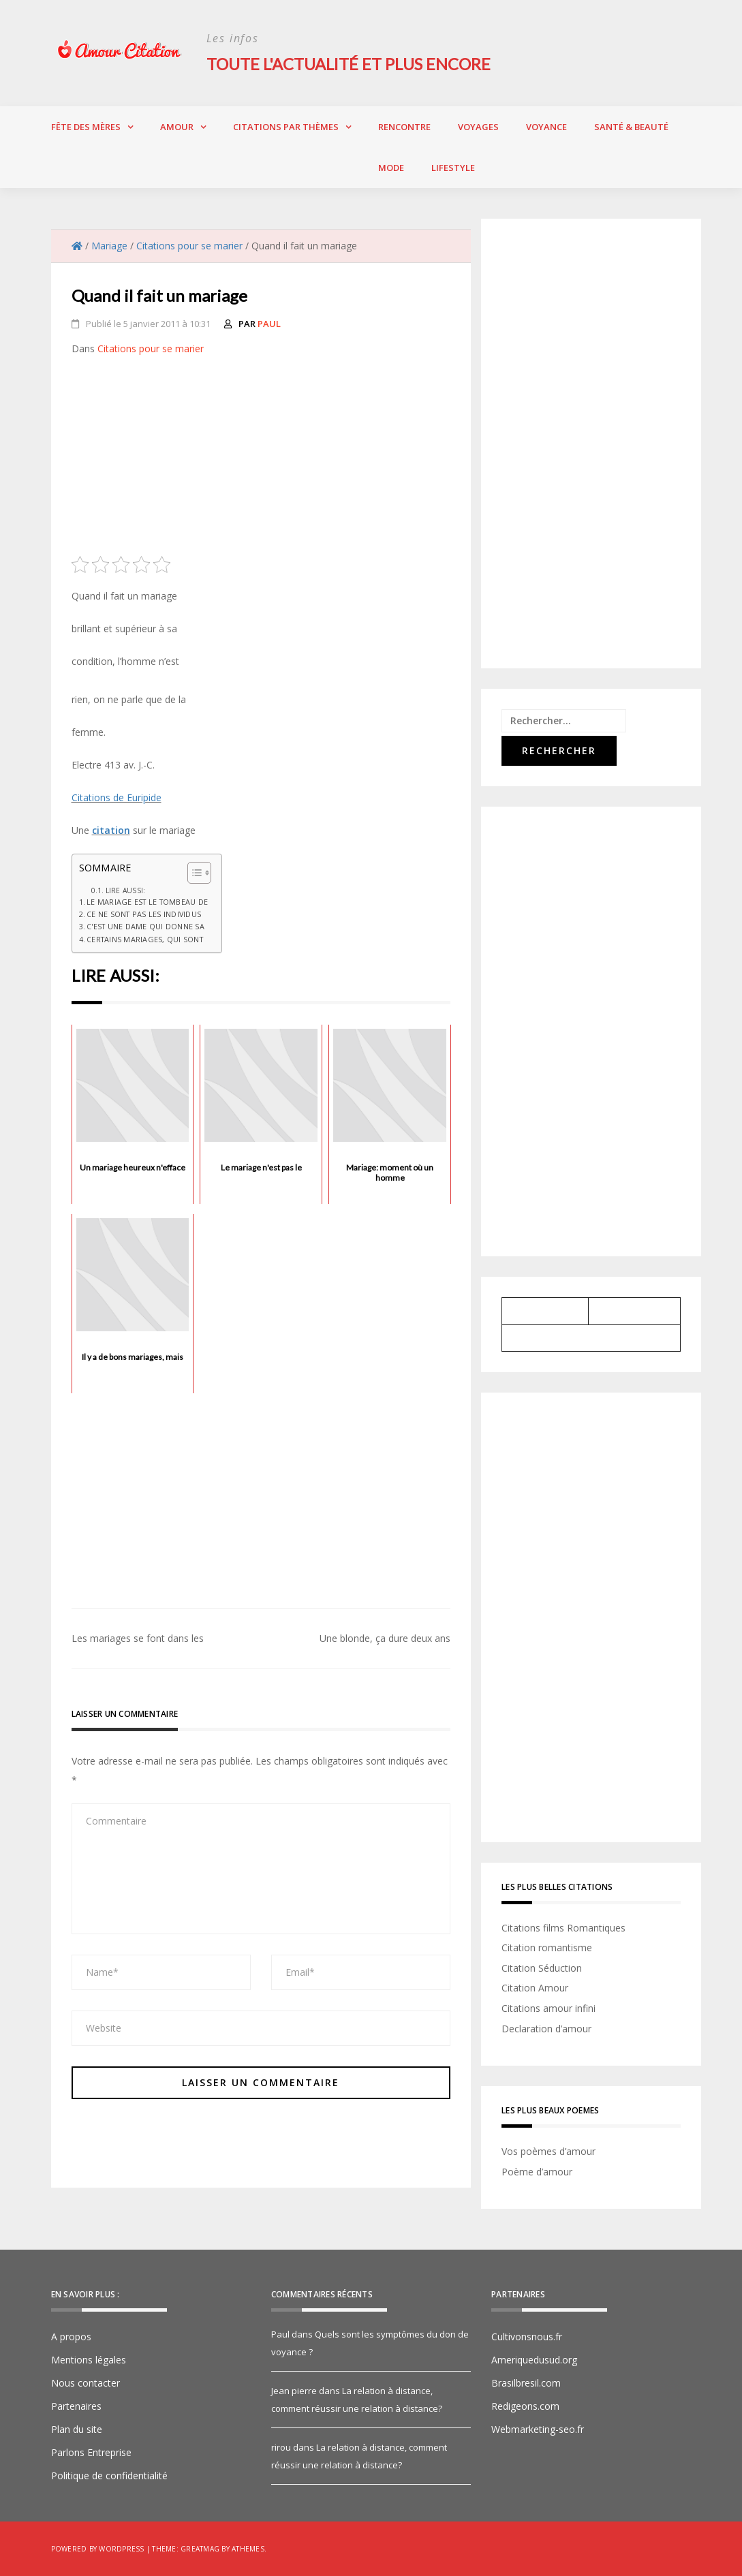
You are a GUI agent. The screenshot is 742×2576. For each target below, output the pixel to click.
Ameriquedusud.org (534, 2359)
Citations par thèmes (286, 126)
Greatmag (200, 2549)
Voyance (546, 126)
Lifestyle (453, 167)
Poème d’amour (536, 2170)
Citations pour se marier (150, 347)
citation (111, 829)
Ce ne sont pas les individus (144, 914)
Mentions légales (88, 2359)
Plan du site (76, 2429)
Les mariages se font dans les (138, 1638)
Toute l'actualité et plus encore (351, 64)
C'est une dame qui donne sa (145, 926)
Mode (391, 167)
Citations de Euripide (116, 796)
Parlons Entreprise (91, 2452)
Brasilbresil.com (526, 2382)
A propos (71, 2336)
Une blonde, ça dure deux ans (385, 1638)
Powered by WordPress (97, 2549)
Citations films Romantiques (563, 1927)
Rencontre (404, 126)
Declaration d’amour (546, 2027)
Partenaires (76, 2406)
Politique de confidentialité (109, 2475)
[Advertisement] (261, 459)
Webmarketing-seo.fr (537, 2429)
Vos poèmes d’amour (548, 2151)
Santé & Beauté (631, 126)
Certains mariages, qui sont (145, 938)
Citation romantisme (546, 1947)
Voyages (478, 126)
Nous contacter (85, 2382)
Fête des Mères (86, 126)
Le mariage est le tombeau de (147, 901)
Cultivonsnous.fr (526, 2336)
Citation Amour (534, 1987)
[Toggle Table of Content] (192, 872)
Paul (269, 323)
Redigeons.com (525, 2406)
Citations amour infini (548, 2007)
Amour (177, 126)
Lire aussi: (126, 890)
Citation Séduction (541, 1967)
